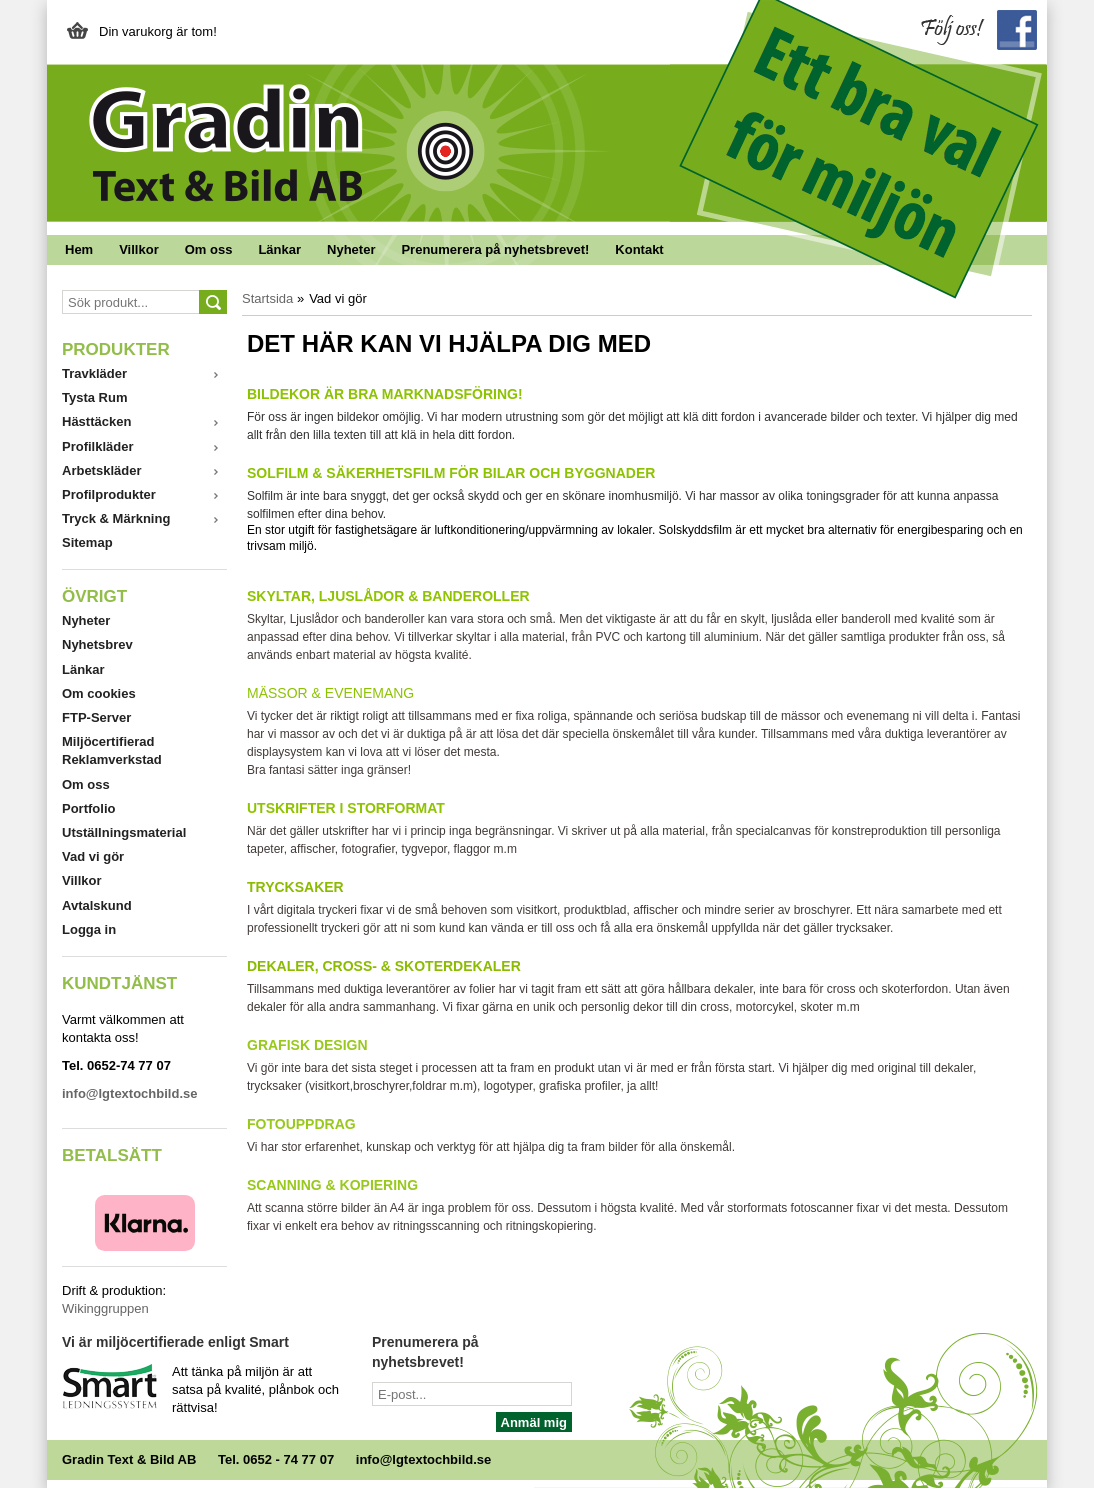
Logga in (89, 929)
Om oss (209, 249)
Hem (79, 249)
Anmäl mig (534, 1422)
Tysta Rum (95, 397)
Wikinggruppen (105, 1308)
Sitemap (87, 542)
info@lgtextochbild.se (423, 1459)
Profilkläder (98, 446)
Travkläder (94, 373)
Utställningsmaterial (124, 832)
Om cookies (99, 693)
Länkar (279, 249)
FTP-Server (96, 717)
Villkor (139, 249)
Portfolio (88, 808)
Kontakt (639, 249)
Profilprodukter (109, 494)
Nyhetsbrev (97, 644)
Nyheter (351, 249)
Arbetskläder (101, 470)
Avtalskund (97, 905)
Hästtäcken (96, 421)
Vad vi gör (93, 856)
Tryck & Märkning (116, 518)
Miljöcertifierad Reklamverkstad (112, 750)
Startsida (267, 298)
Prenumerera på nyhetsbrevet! (495, 249)
